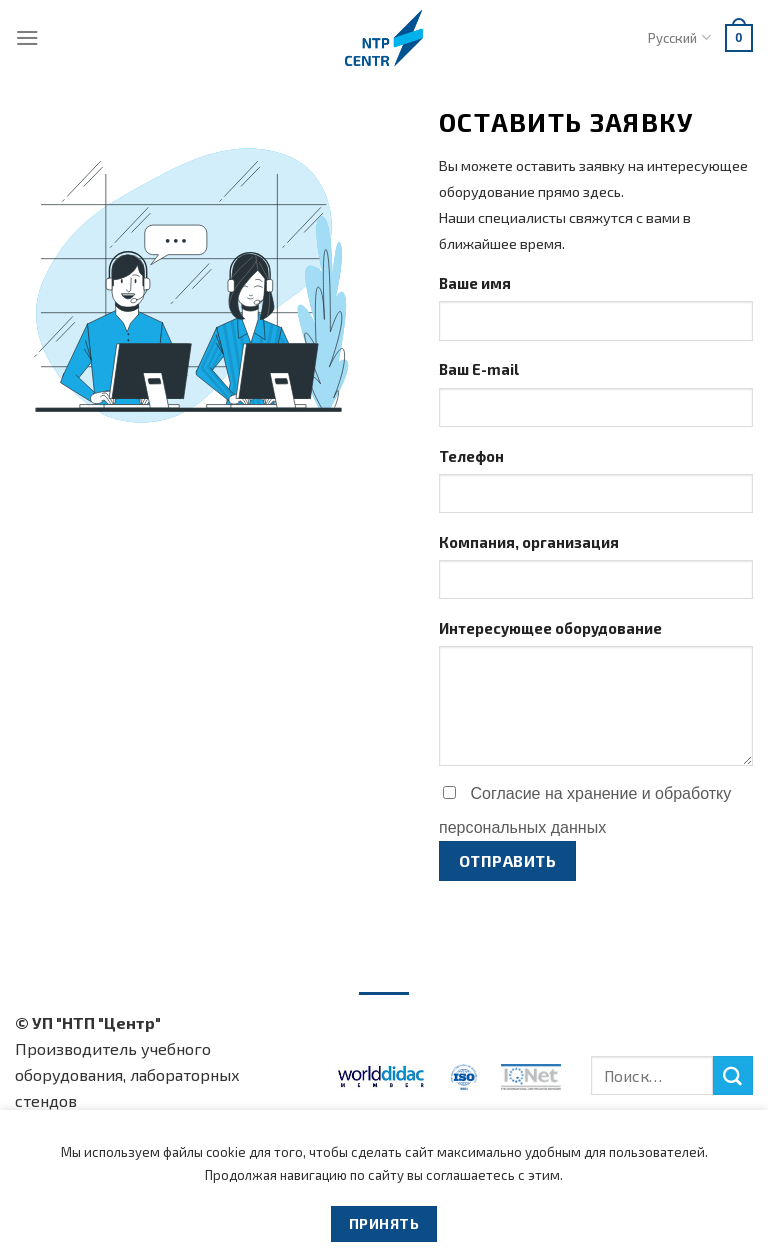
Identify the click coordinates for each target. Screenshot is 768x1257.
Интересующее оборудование (550, 628)
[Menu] (27, 37)
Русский (679, 37)
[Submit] (733, 1076)
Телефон (471, 456)
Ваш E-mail (479, 369)
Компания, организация (529, 542)
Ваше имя (475, 283)
